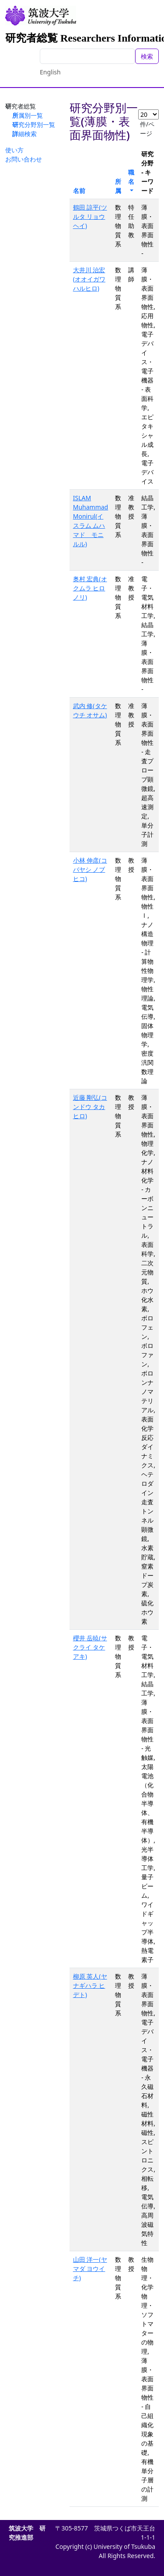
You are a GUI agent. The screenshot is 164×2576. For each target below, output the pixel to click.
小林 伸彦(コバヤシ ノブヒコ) (90, 869)
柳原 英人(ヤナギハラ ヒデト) (90, 1985)
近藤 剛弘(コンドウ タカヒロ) (90, 1106)
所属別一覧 (27, 115)
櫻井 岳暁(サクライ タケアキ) (90, 1647)
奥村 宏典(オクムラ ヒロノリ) (90, 588)
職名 (131, 177)
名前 (79, 190)
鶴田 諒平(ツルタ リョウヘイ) (90, 216)
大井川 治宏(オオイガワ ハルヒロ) (89, 279)
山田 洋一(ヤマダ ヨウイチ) (90, 2268)
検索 (147, 56)
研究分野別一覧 (33, 124)
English (50, 72)
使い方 (14, 150)
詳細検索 (24, 134)
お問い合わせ (23, 159)
